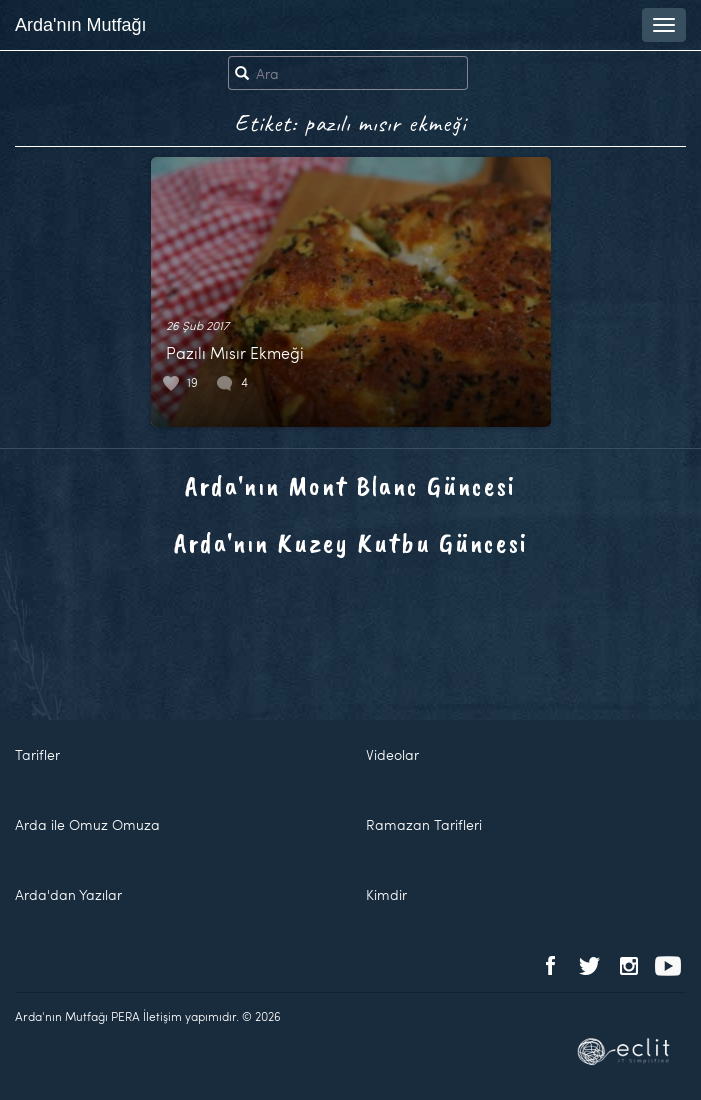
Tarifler (37, 754)
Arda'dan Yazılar (68, 894)
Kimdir (386, 894)
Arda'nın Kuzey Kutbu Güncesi (351, 542)
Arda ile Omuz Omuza (87, 824)
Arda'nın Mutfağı (81, 25)
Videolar (392, 754)
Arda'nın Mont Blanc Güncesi (350, 485)
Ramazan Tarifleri (424, 824)
